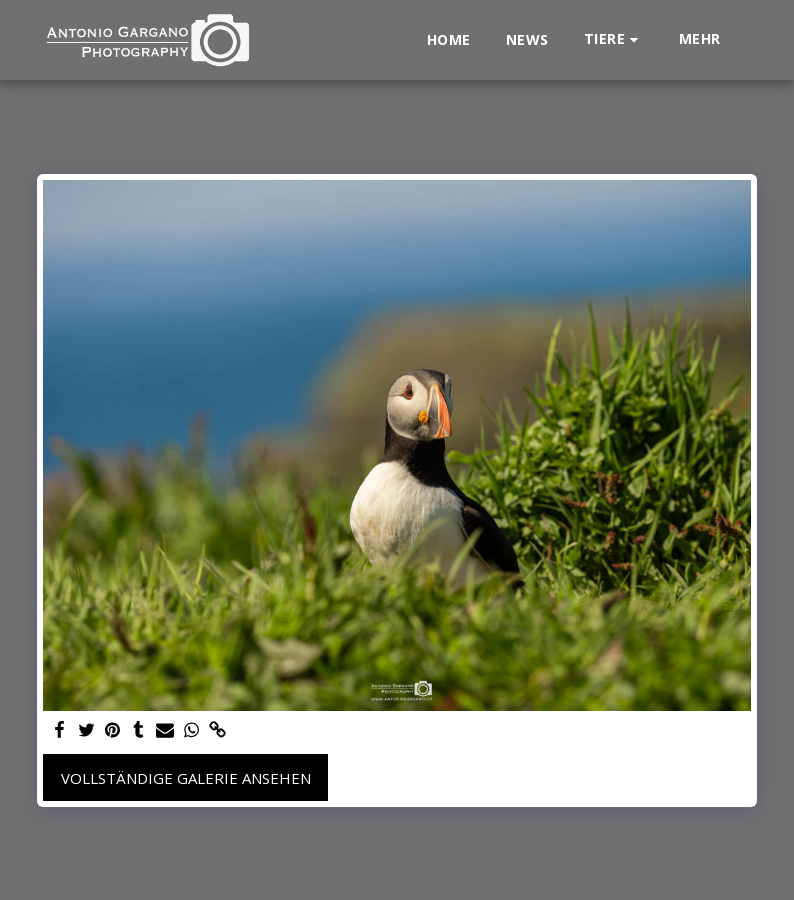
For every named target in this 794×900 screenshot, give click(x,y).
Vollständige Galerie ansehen (186, 778)
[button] (614, 39)
